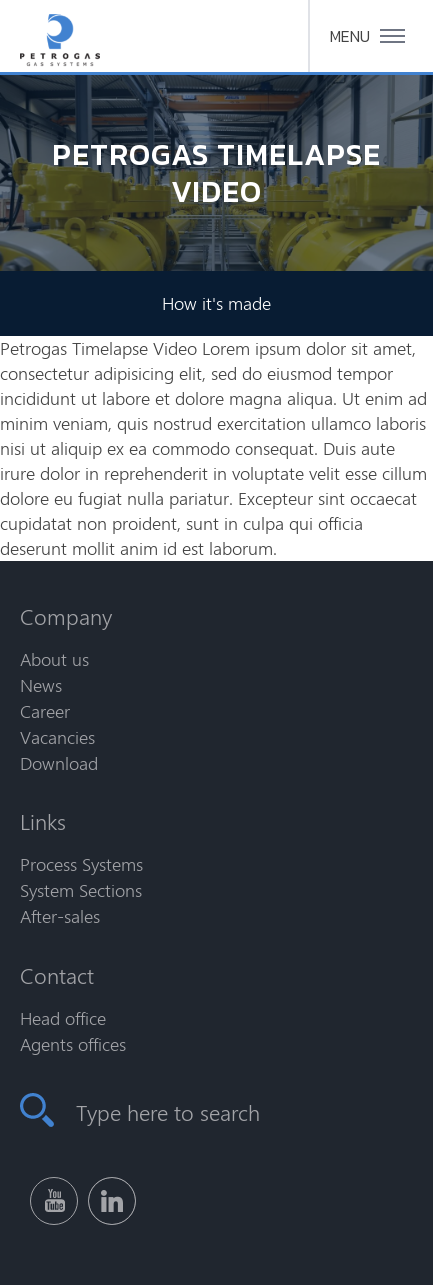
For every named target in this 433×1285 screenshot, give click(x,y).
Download (59, 763)
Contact (57, 975)
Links (43, 821)
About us (54, 659)
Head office (63, 1018)
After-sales (60, 916)
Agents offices (73, 1044)
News (41, 685)
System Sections (81, 890)
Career (45, 711)
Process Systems (81, 864)
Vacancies (57, 737)
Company (66, 616)
